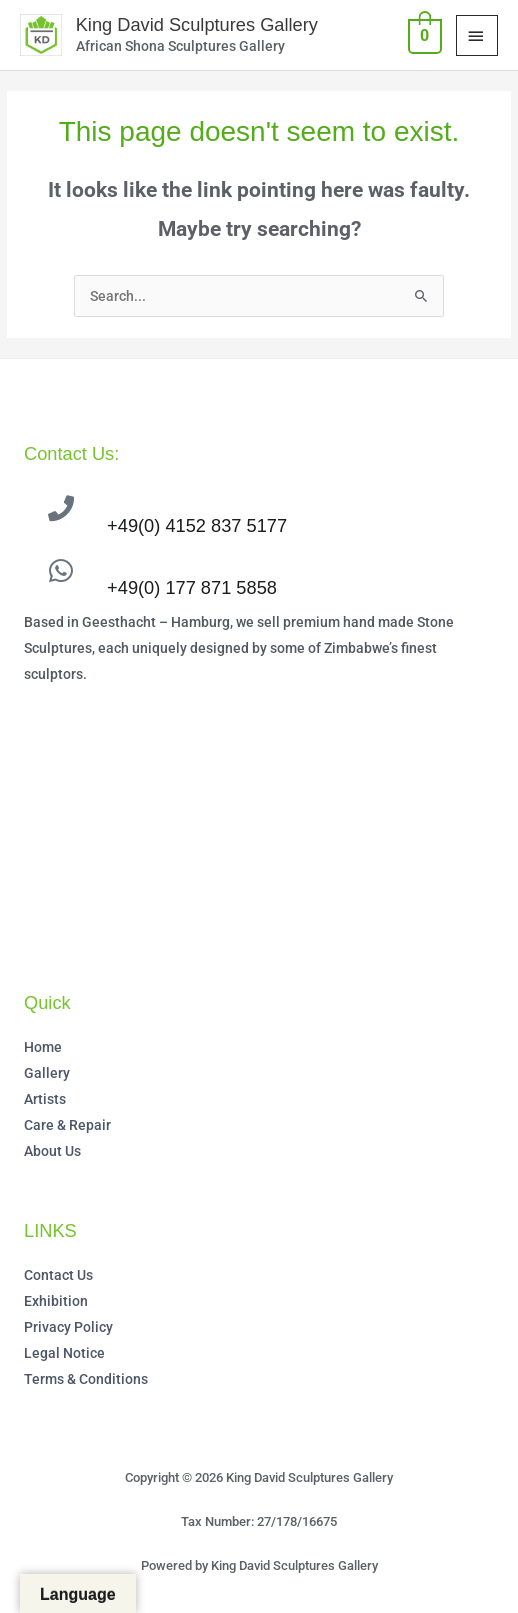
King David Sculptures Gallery (197, 24)
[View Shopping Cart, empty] (423, 34)
